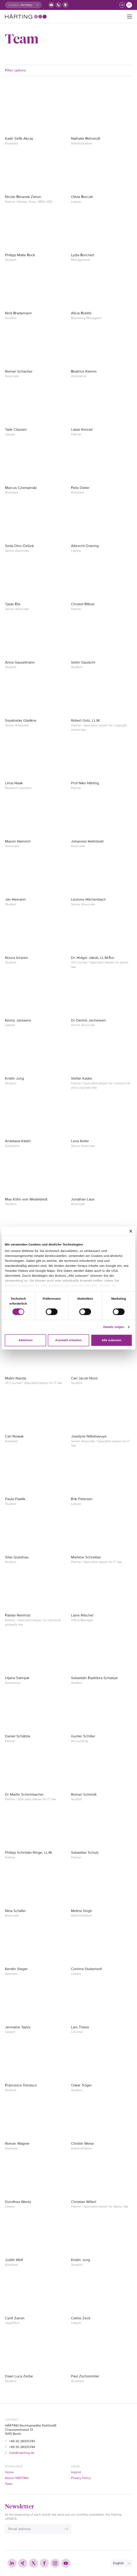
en (129, 5)
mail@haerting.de (21, 2453)
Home (9, 2472)
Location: (14, 5)
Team (9, 2484)
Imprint (76, 2472)
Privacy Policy (81, 2478)
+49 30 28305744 (22, 2447)
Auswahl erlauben (68, 1340)
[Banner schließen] (130, 1231)
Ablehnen (25, 1340)
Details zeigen (113, 1327)
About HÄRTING (17, 2478)
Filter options (15, 70)
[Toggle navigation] (130, 16)
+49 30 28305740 (22, 2441)
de (122, 5)
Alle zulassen (111, 1340)
